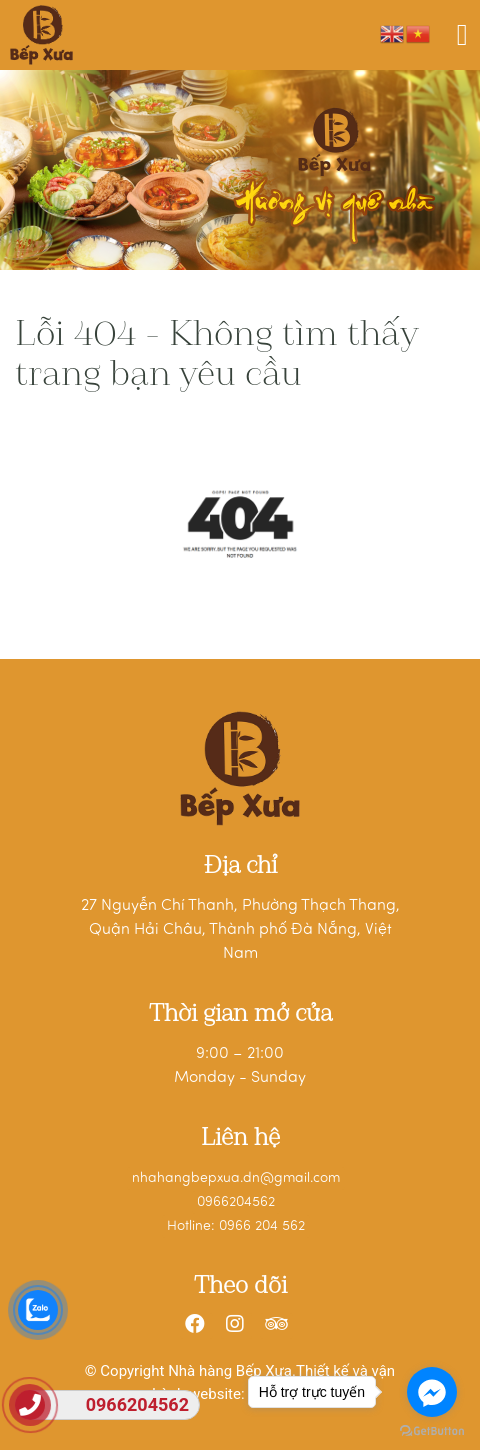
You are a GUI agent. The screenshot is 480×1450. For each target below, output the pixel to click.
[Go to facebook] (432, 1392)
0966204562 (236, 1202)
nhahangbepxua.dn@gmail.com (236, 1178)
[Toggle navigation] (462, 35)
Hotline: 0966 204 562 (236, 1226)
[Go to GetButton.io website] (432, 1430)
